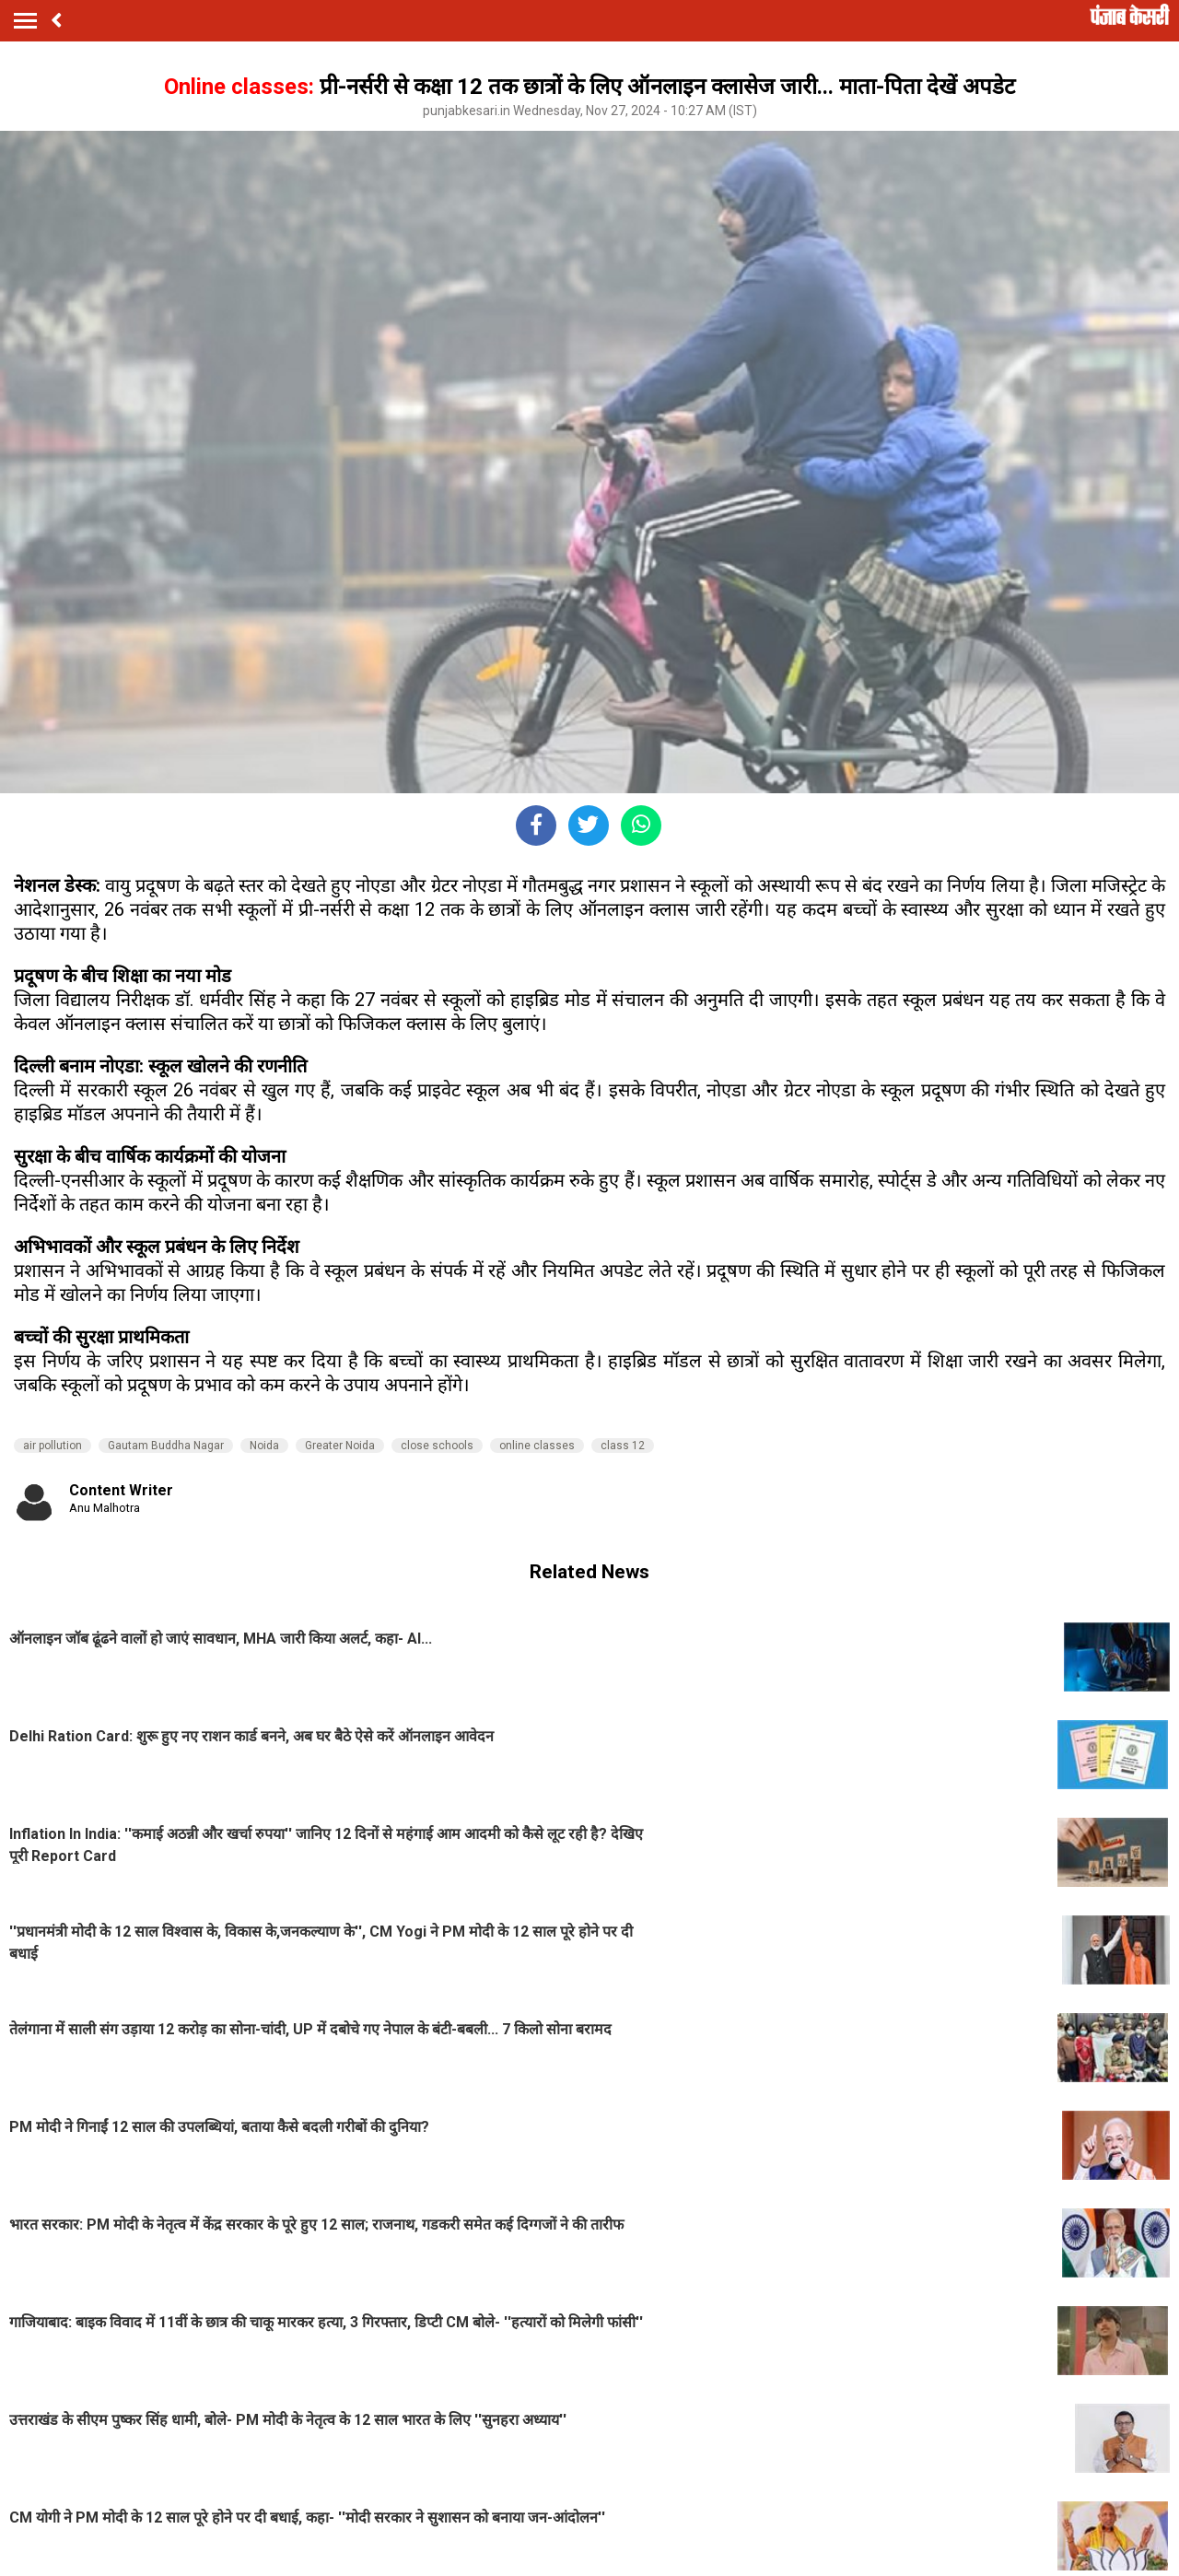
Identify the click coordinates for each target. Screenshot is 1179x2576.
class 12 (623, 1445)
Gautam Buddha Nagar (166, 1445)
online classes (537, 1445)
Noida (264, 1445)
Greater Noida (340, 1445)
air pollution (52, 1445)
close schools (437, 1445)
